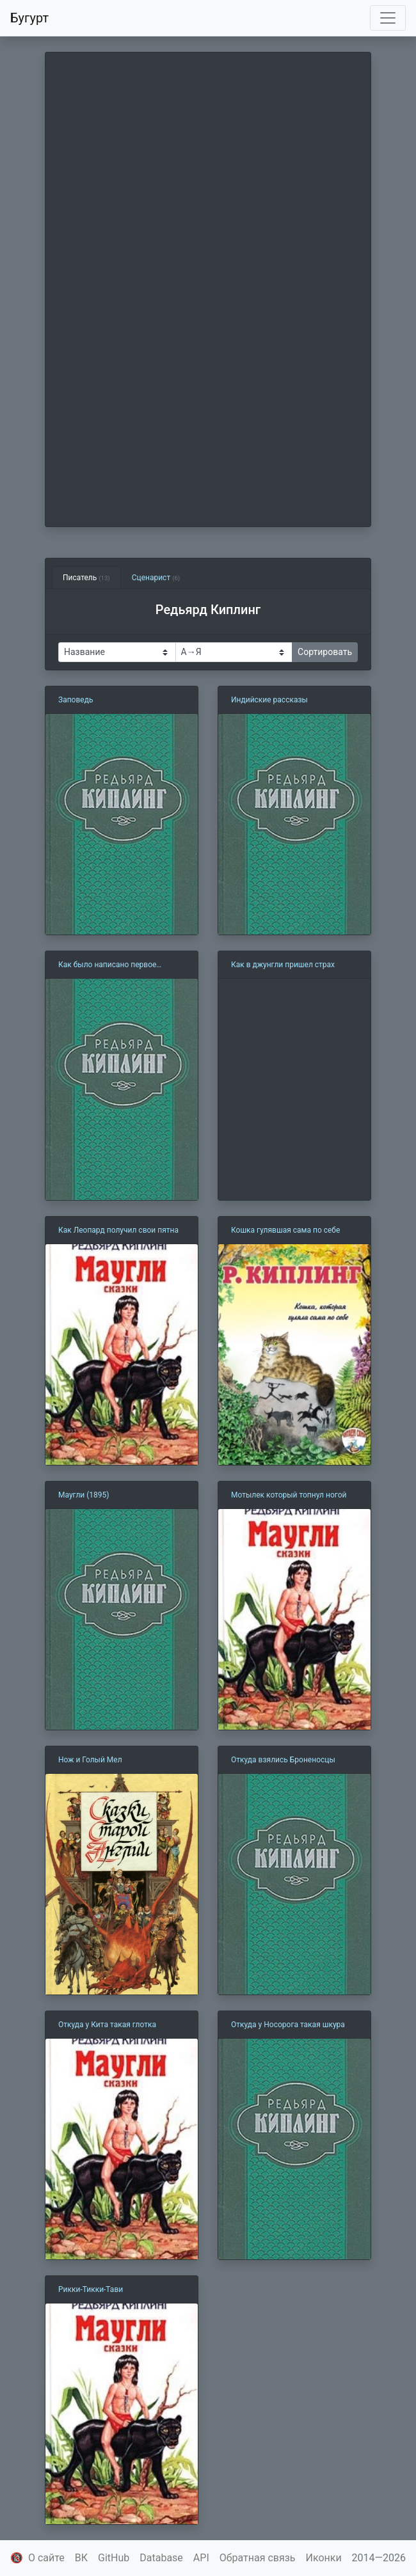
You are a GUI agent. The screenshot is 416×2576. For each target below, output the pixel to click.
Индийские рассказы (269, 699)
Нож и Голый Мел (90, 1759)
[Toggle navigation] (388, 18)
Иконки (324, 2558)
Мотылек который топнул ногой (288, 1494)
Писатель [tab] (86, 577)
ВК (81, 2558)
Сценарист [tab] (156, 577)
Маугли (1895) (83, 1494)
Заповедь (75, 699)
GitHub (113, 2558)
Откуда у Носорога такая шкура (288, 2024)
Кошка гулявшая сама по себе (285, 1230)
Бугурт (29, 18)
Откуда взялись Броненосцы (283, 1759)
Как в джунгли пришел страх (283, 964)
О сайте (46, 2558)
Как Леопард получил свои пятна (118, 1230)
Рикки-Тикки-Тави (90, 2289)
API (201, 2558)
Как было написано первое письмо (107, 965)
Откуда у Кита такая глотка (107, 2024)
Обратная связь (258, 2558)
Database (161, 2558)
